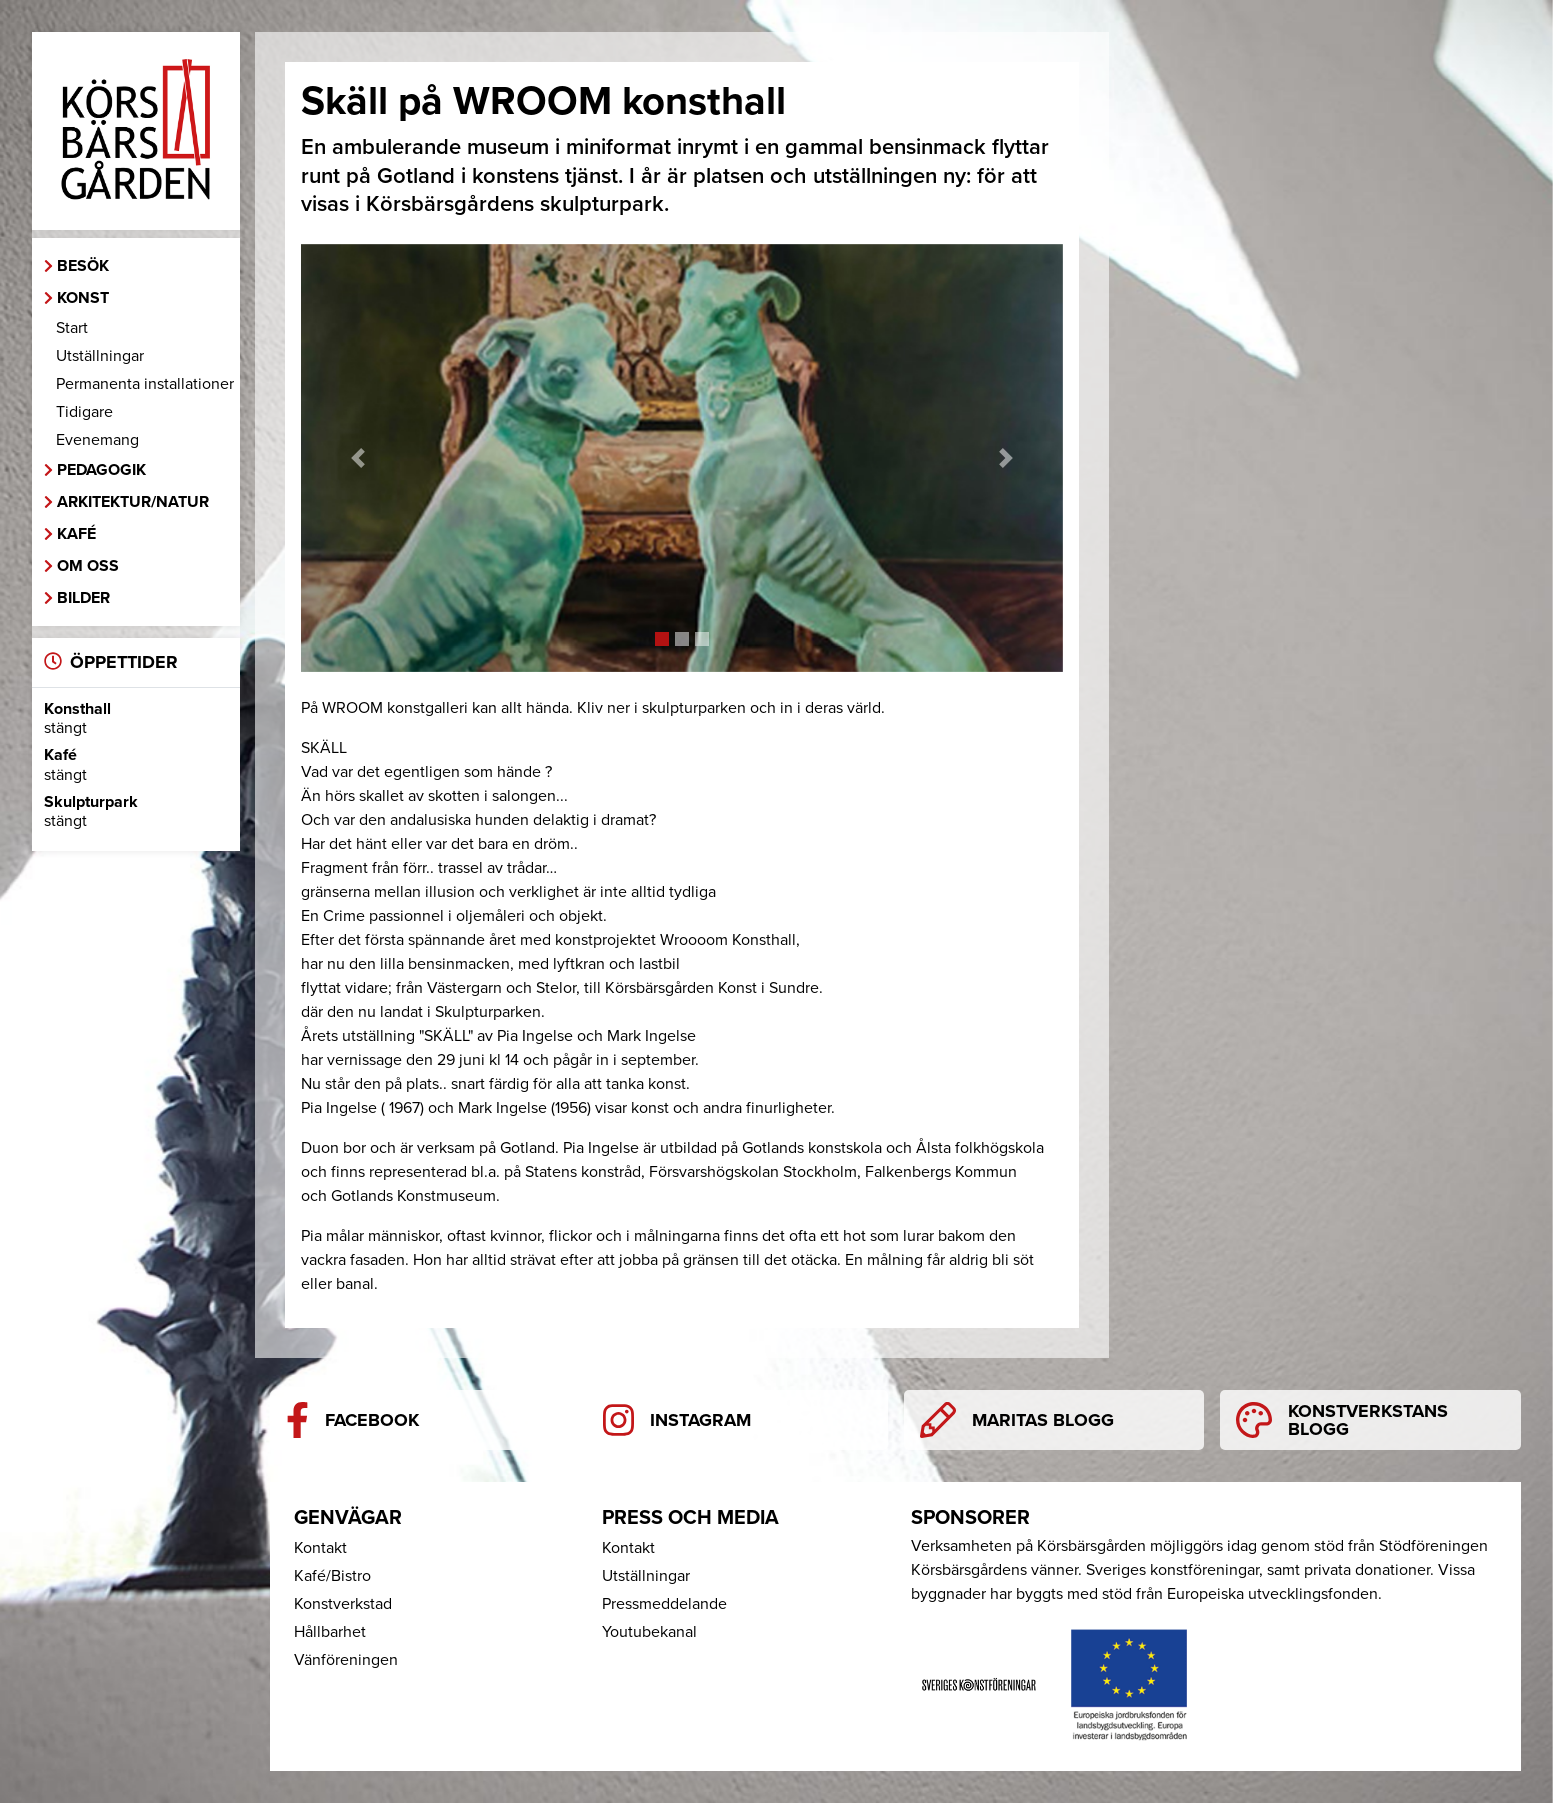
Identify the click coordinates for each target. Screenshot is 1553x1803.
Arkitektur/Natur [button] (133, 502)
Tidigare (84, 412)
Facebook (352, 1420)
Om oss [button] (88, 566)
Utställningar (100, 356)
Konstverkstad (343, 1604)
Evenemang (97, 440)
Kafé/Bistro (332, 1576)
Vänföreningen (346, 1660)
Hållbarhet (330, 1632)
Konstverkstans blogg (1342, 1420)
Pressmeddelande (664, 1604)
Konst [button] (83, 298)
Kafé (76, 534)
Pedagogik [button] (101, 470)
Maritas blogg (1017, 1420)
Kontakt (320, 1548)
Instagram (677, 1420)
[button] (358, 458)
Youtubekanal (649, 1632)
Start (72, 328)
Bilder (83, 598)
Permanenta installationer (145, 384)
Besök (83, 266)
